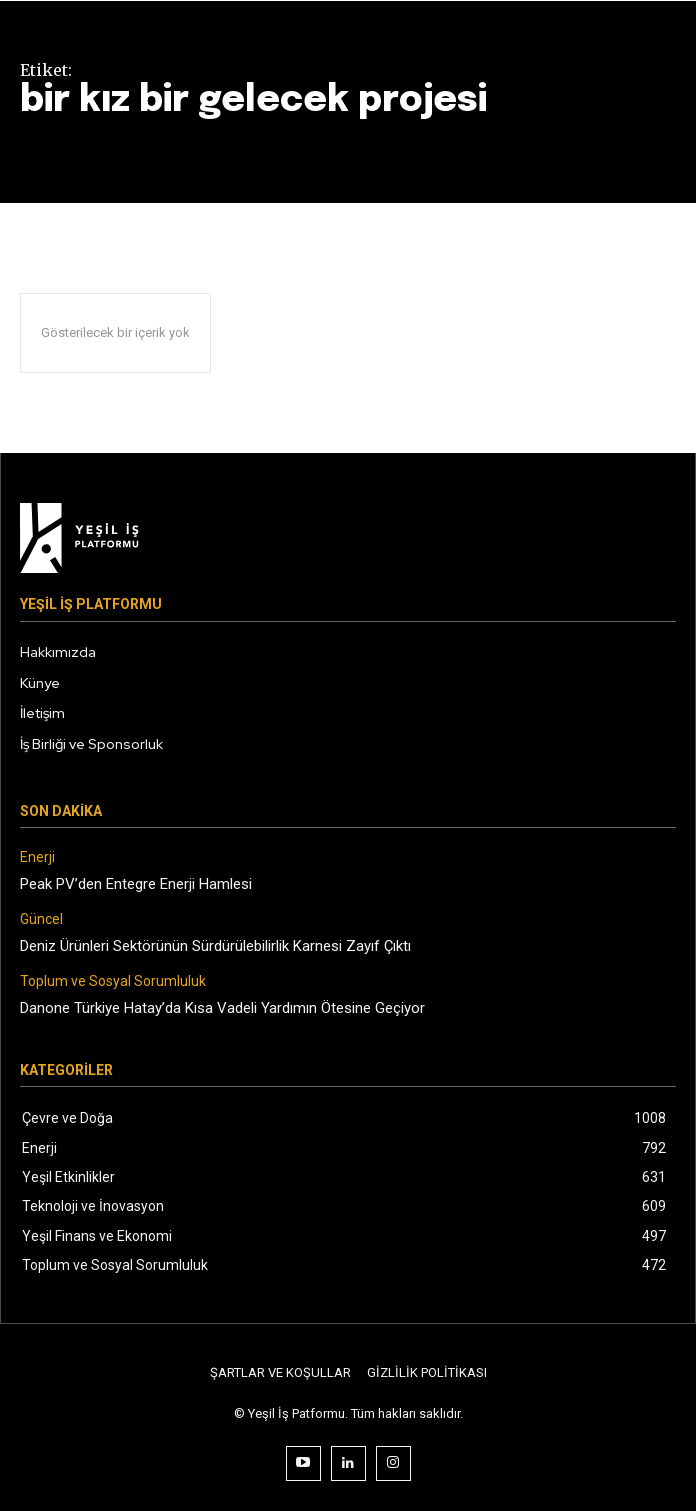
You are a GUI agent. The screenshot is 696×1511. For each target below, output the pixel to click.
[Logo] (348, 538)
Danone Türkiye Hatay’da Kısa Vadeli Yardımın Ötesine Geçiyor (222, 1008)
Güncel (41, 919)
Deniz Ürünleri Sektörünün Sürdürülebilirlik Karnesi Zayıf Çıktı (215, 946)
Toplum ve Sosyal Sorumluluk (113, 981)
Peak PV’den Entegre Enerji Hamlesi (136, 884)
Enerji (37, 857)
